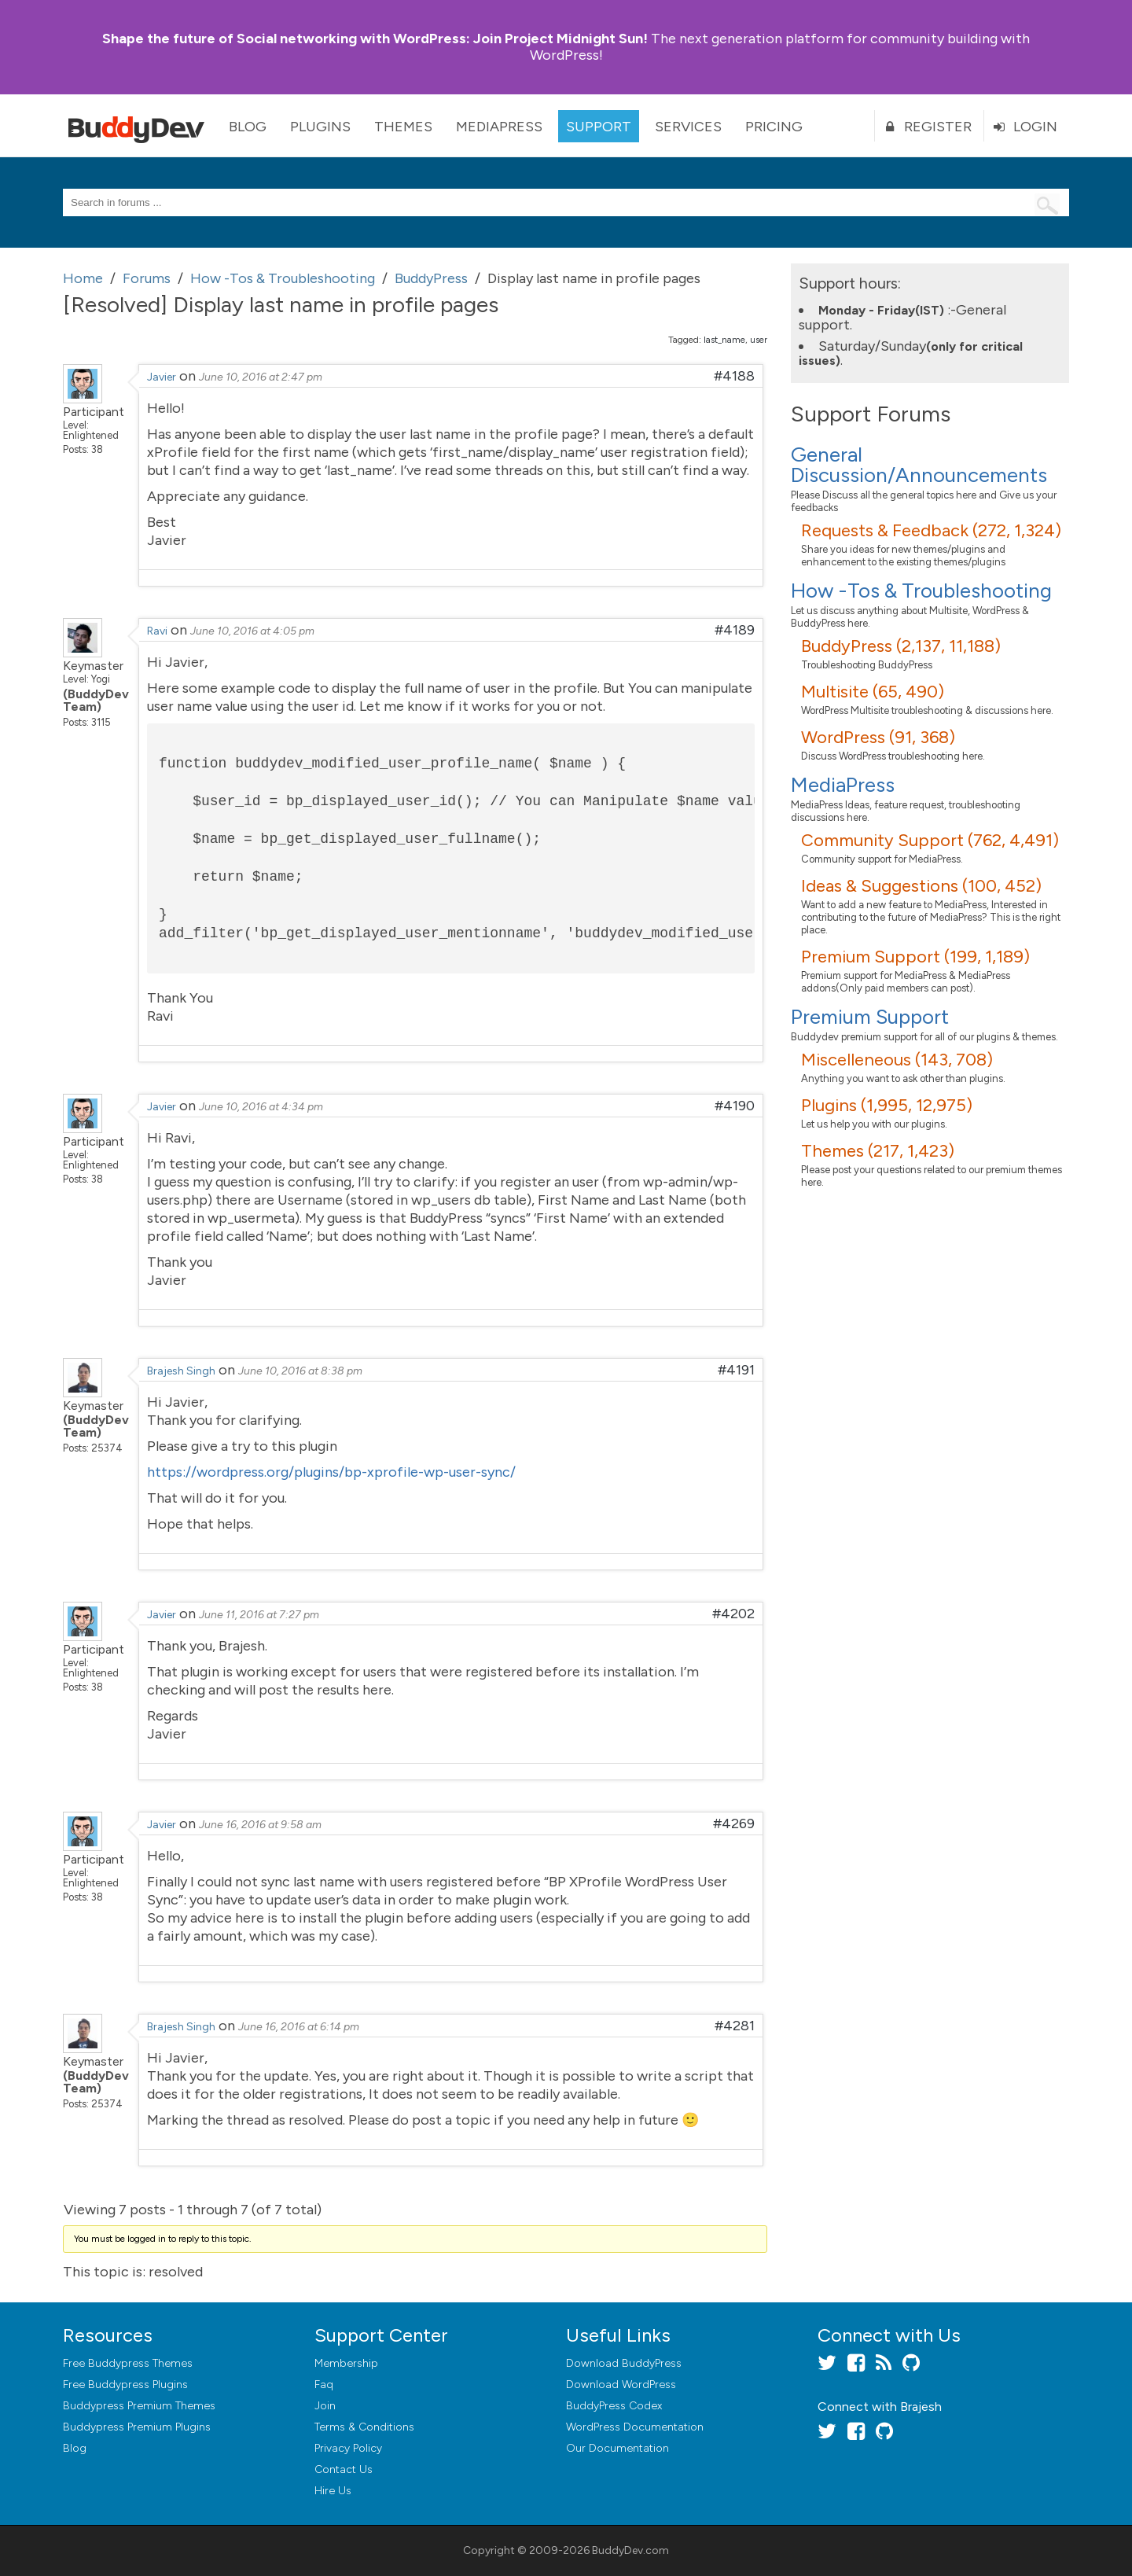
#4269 (734, 1823)
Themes (403, 126)
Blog (247, 126)
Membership (346, 2363)
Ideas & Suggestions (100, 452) (921, 885)
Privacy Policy (348, 2448)
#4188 (734, 376)
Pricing (774, 126)
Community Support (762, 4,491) (930, 840)
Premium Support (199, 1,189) (915, 956)
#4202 (733, 1613)
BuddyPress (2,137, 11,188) (901, 646)
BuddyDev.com (630, 2550)
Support (598, 126)
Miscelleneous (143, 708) (897, 1059)
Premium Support (870, 1016)
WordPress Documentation (635, 2427)
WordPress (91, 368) (878, 737)
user (758, 339)
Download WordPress (621, 2384)
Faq (323, 2384)
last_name (724, 339)
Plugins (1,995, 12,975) (886, 1105)
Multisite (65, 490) (872, 691)
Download (624, 2363)
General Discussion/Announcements (919, 465)
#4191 (736, 1370)
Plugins (320, 126)
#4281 (735, 2025)
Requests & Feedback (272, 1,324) (931, 530)
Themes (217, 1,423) (877, 1150)
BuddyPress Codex (614, 2405)
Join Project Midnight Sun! (375, 38)
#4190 (735, 1105)
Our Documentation (617, 2448)
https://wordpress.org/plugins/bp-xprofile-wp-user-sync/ (331, 1472)
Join (325, 2405)
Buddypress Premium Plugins (137, 2427)
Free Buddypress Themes (128, 2363)
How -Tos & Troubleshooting (921, 590)
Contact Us (343, 2469)
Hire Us (332, 2490)
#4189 (735, 630)
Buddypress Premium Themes (139, 2405)
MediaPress (499, 126)
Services (688, 126)
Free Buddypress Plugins (125, 2384)
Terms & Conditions (364, 2427)
